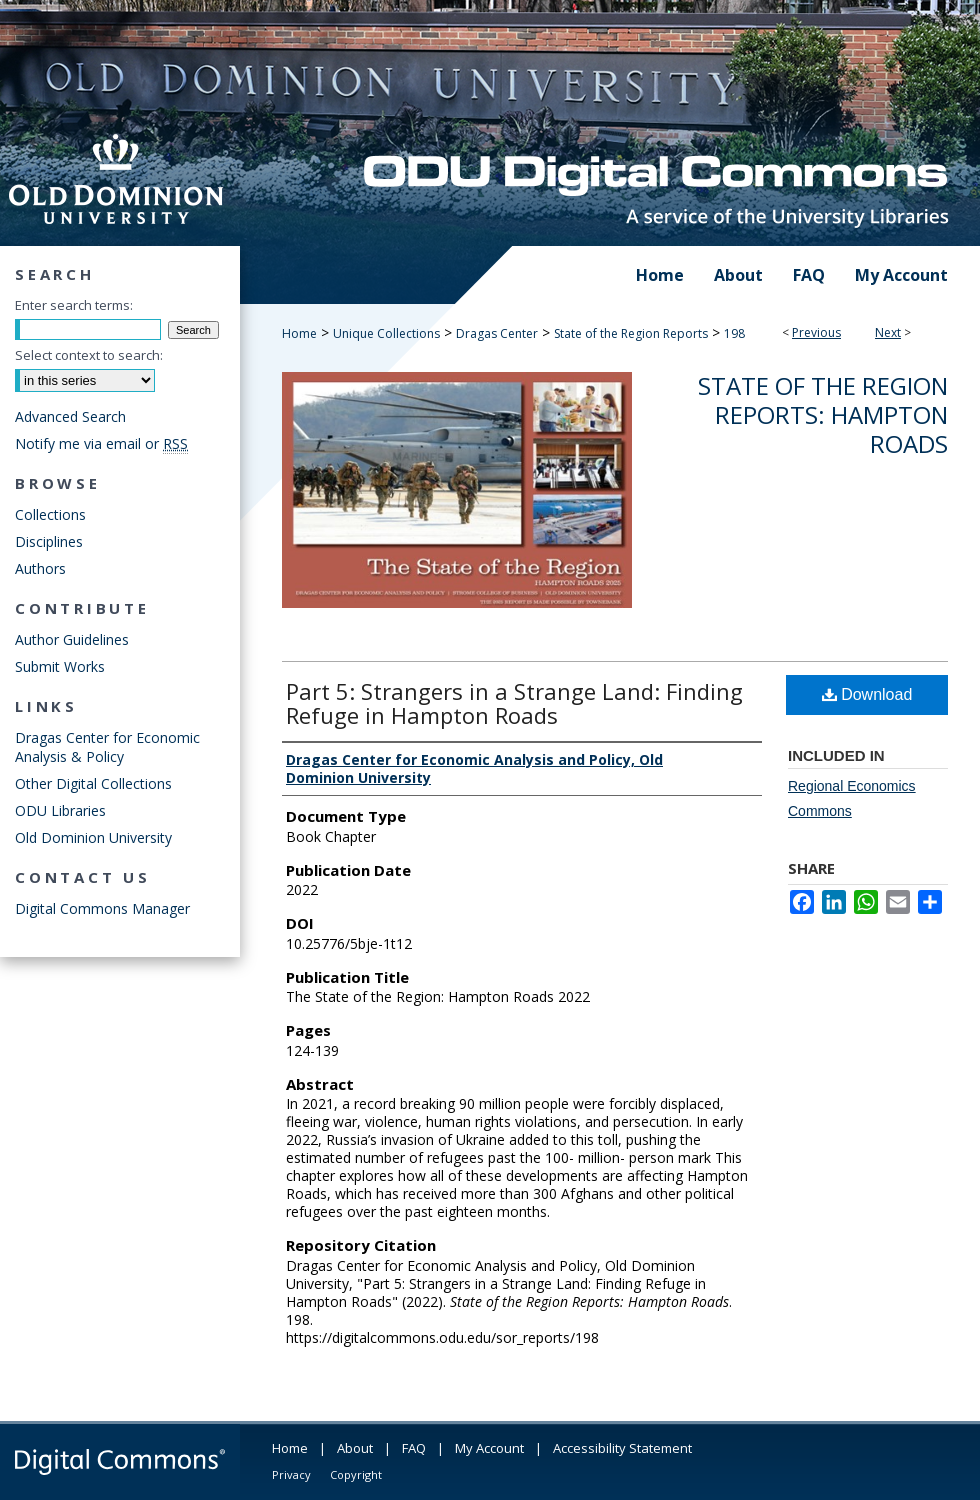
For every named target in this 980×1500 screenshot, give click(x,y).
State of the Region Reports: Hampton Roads (823, 414)
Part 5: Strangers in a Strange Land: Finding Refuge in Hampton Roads (514, 703)
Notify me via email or (101, 443)
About (355, 1448)
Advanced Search (70, 416)
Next (888, 332)
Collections (50, 514)
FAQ (414, 1448)
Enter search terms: (74, 305)
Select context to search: (89, 355)
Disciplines (49, 541)
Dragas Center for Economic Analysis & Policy (107, 747)
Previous (816, 332)
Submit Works (60, 666)
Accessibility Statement (622, 1448)
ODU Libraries (60, 810)
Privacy (291, 1474)
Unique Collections (386, 333)
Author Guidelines (72, 639)
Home (299, 333)
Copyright (356, 1474)
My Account (489, 1448)
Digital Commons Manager (102, 908)
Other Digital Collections (93, 783)
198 (734, 333)
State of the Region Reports (631, 333)
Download (867, 694)
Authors (40, 568)
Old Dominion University (93, 837)
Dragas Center (497, 333)
